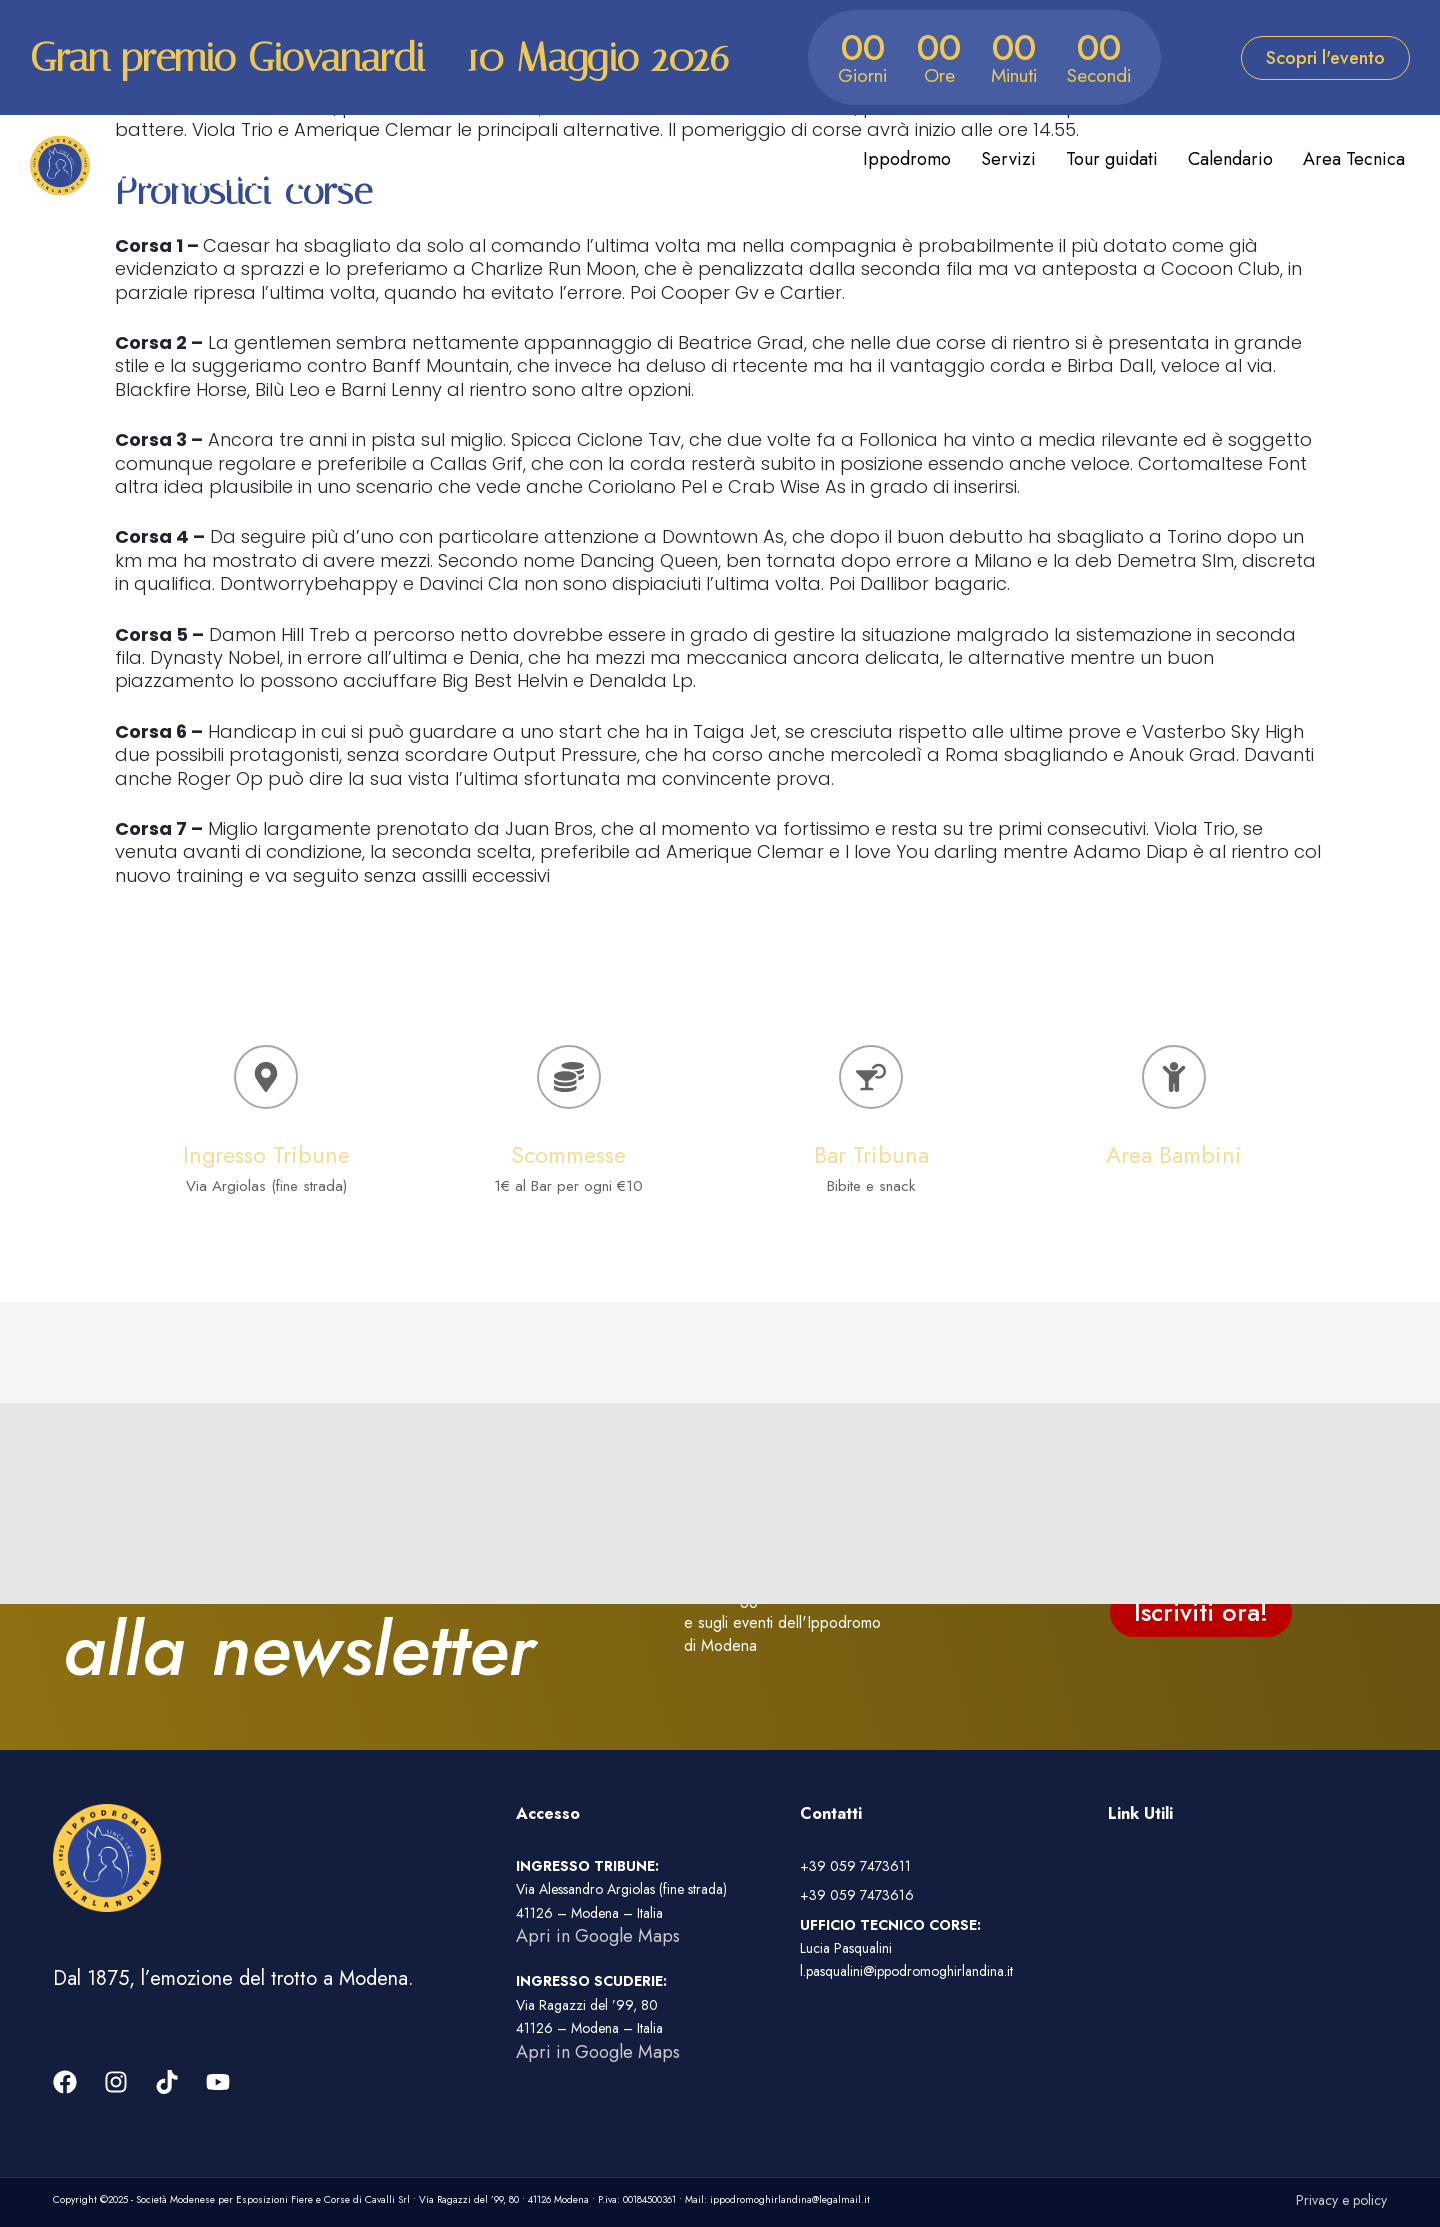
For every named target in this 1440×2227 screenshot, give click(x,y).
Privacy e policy (1341, 2200)
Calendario (1230, 159)
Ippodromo (907, 159)
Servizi (1008, 159)
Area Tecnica (1354, 159)
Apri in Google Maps (598, 1936)
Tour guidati (1112, 159)
